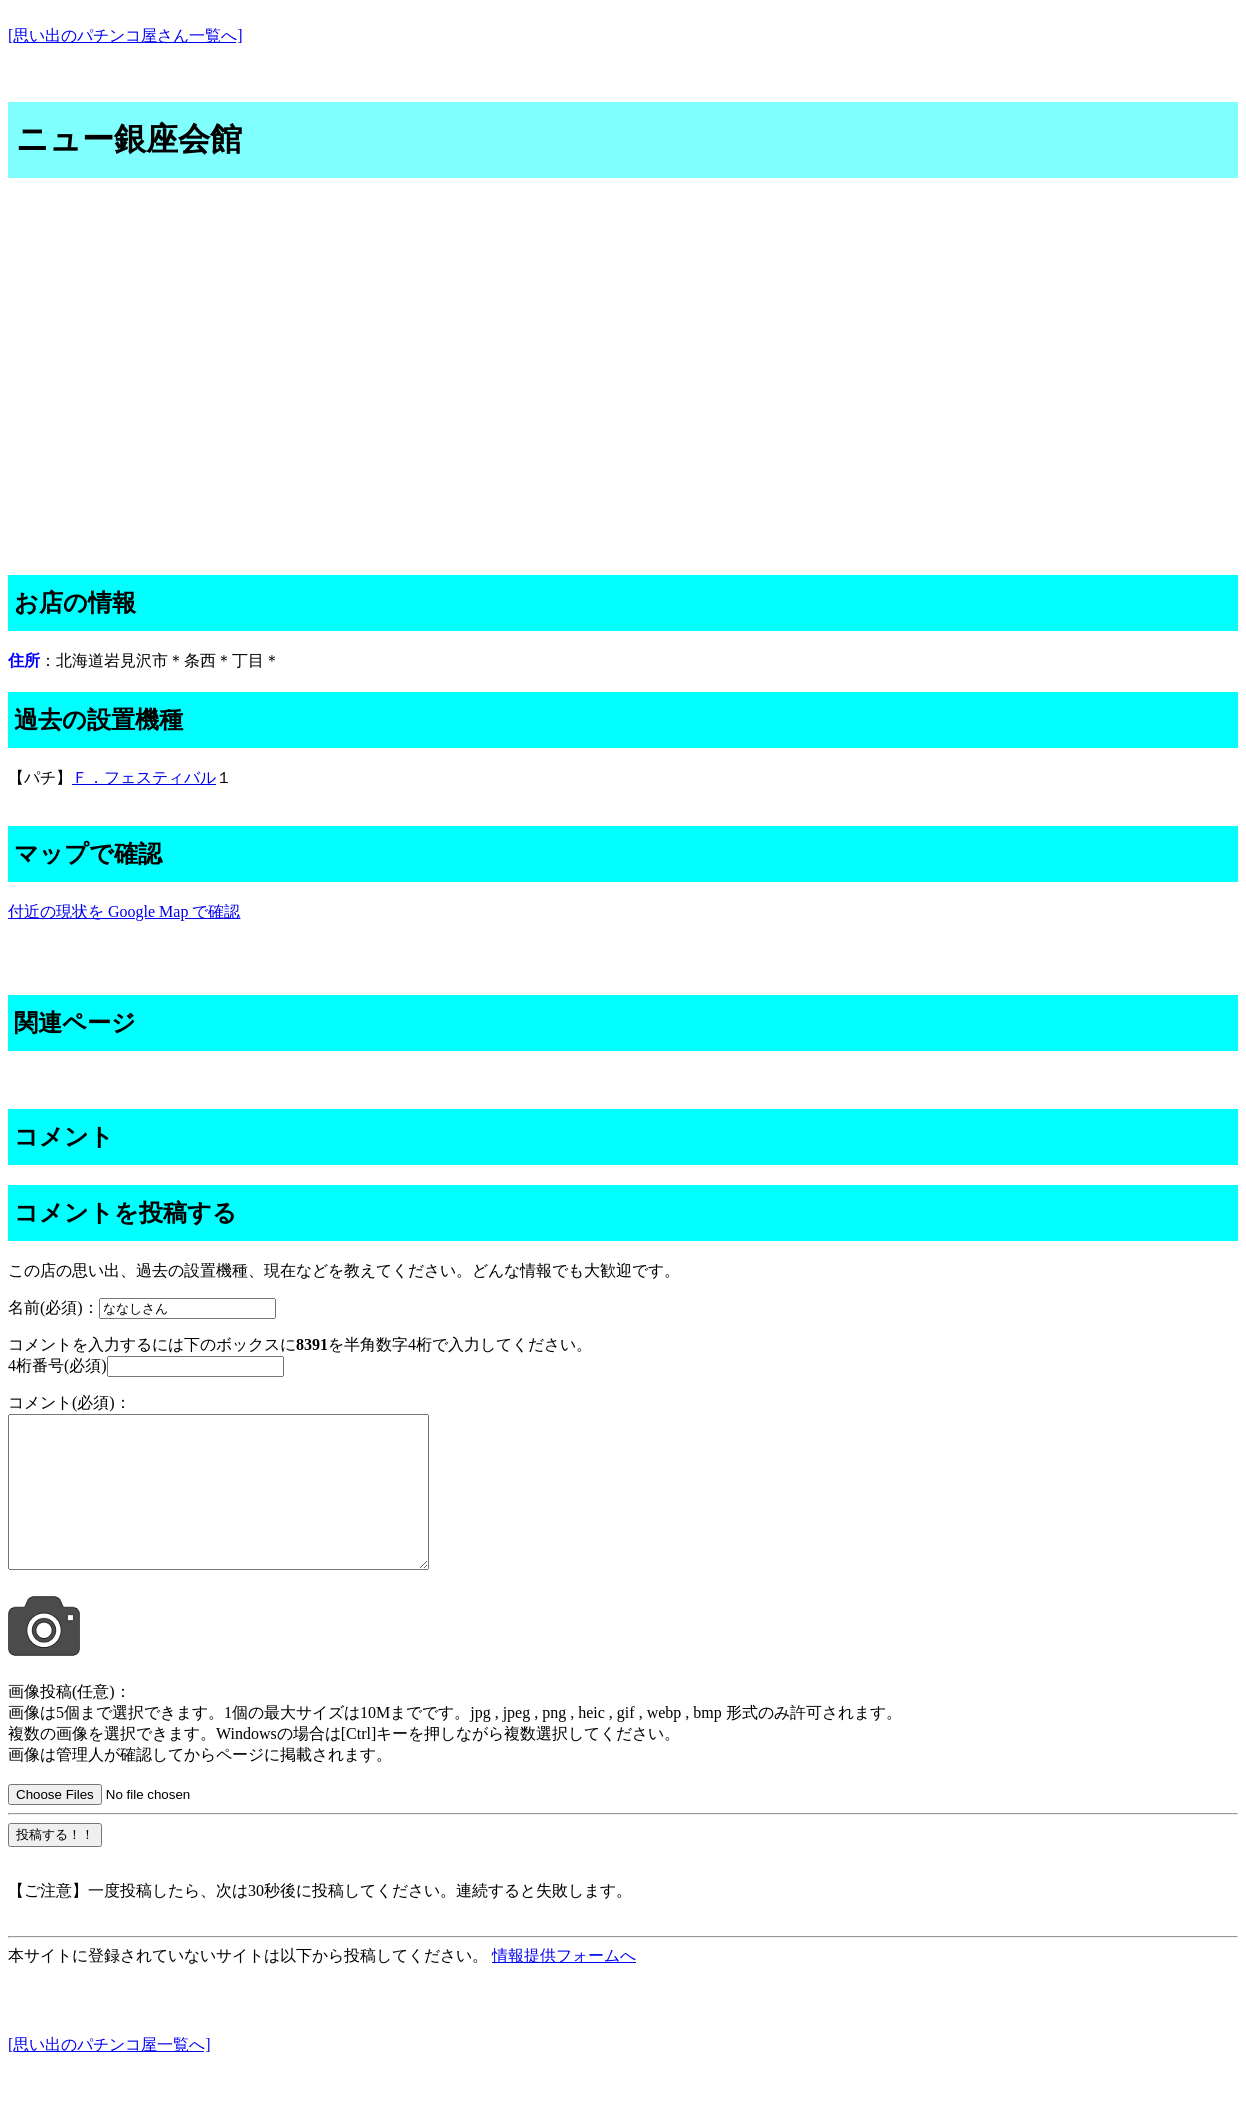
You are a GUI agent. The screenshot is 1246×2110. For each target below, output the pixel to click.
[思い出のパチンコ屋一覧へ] (109, 2074)
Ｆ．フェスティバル (144, 777)
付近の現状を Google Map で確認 (124, 911)
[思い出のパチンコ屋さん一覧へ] (125, 35)
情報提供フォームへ (564, 1985)
